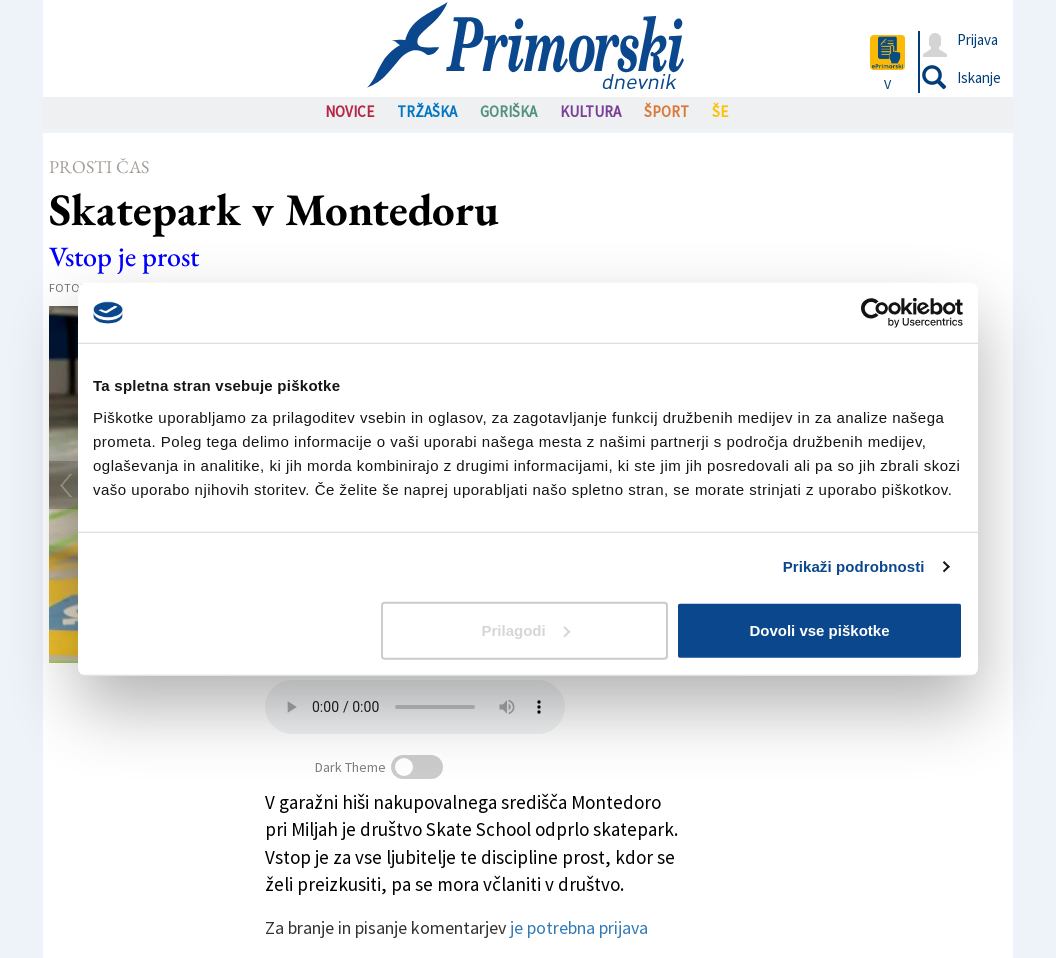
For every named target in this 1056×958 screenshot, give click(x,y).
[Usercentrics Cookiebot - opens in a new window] (875, 313)
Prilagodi (526, 629)
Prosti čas (99, 166)
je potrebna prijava (579, 927)
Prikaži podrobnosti (854, 566)
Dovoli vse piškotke (819, 629)
